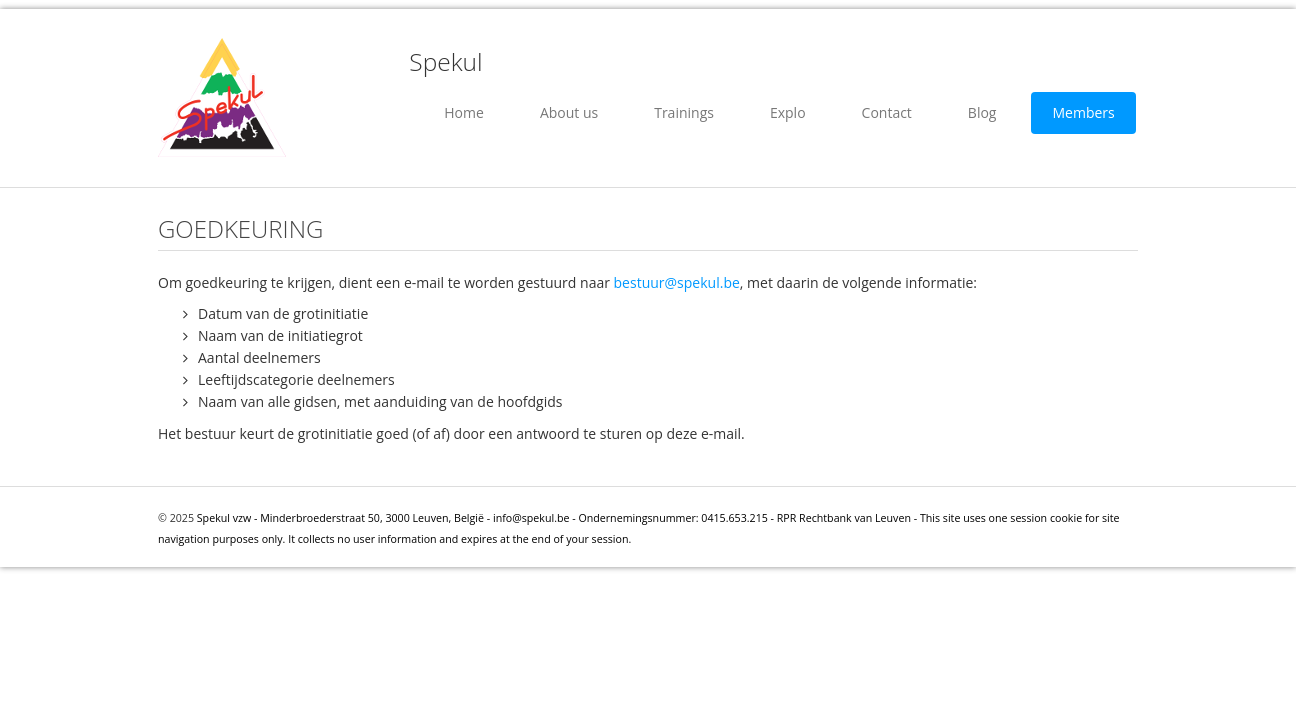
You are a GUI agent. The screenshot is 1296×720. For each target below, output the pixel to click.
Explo (788, 112)
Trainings (684, 112)
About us (569, 112)
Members (1083, 112)
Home (464, 112)
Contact (887, 112)
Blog (982, 112)
